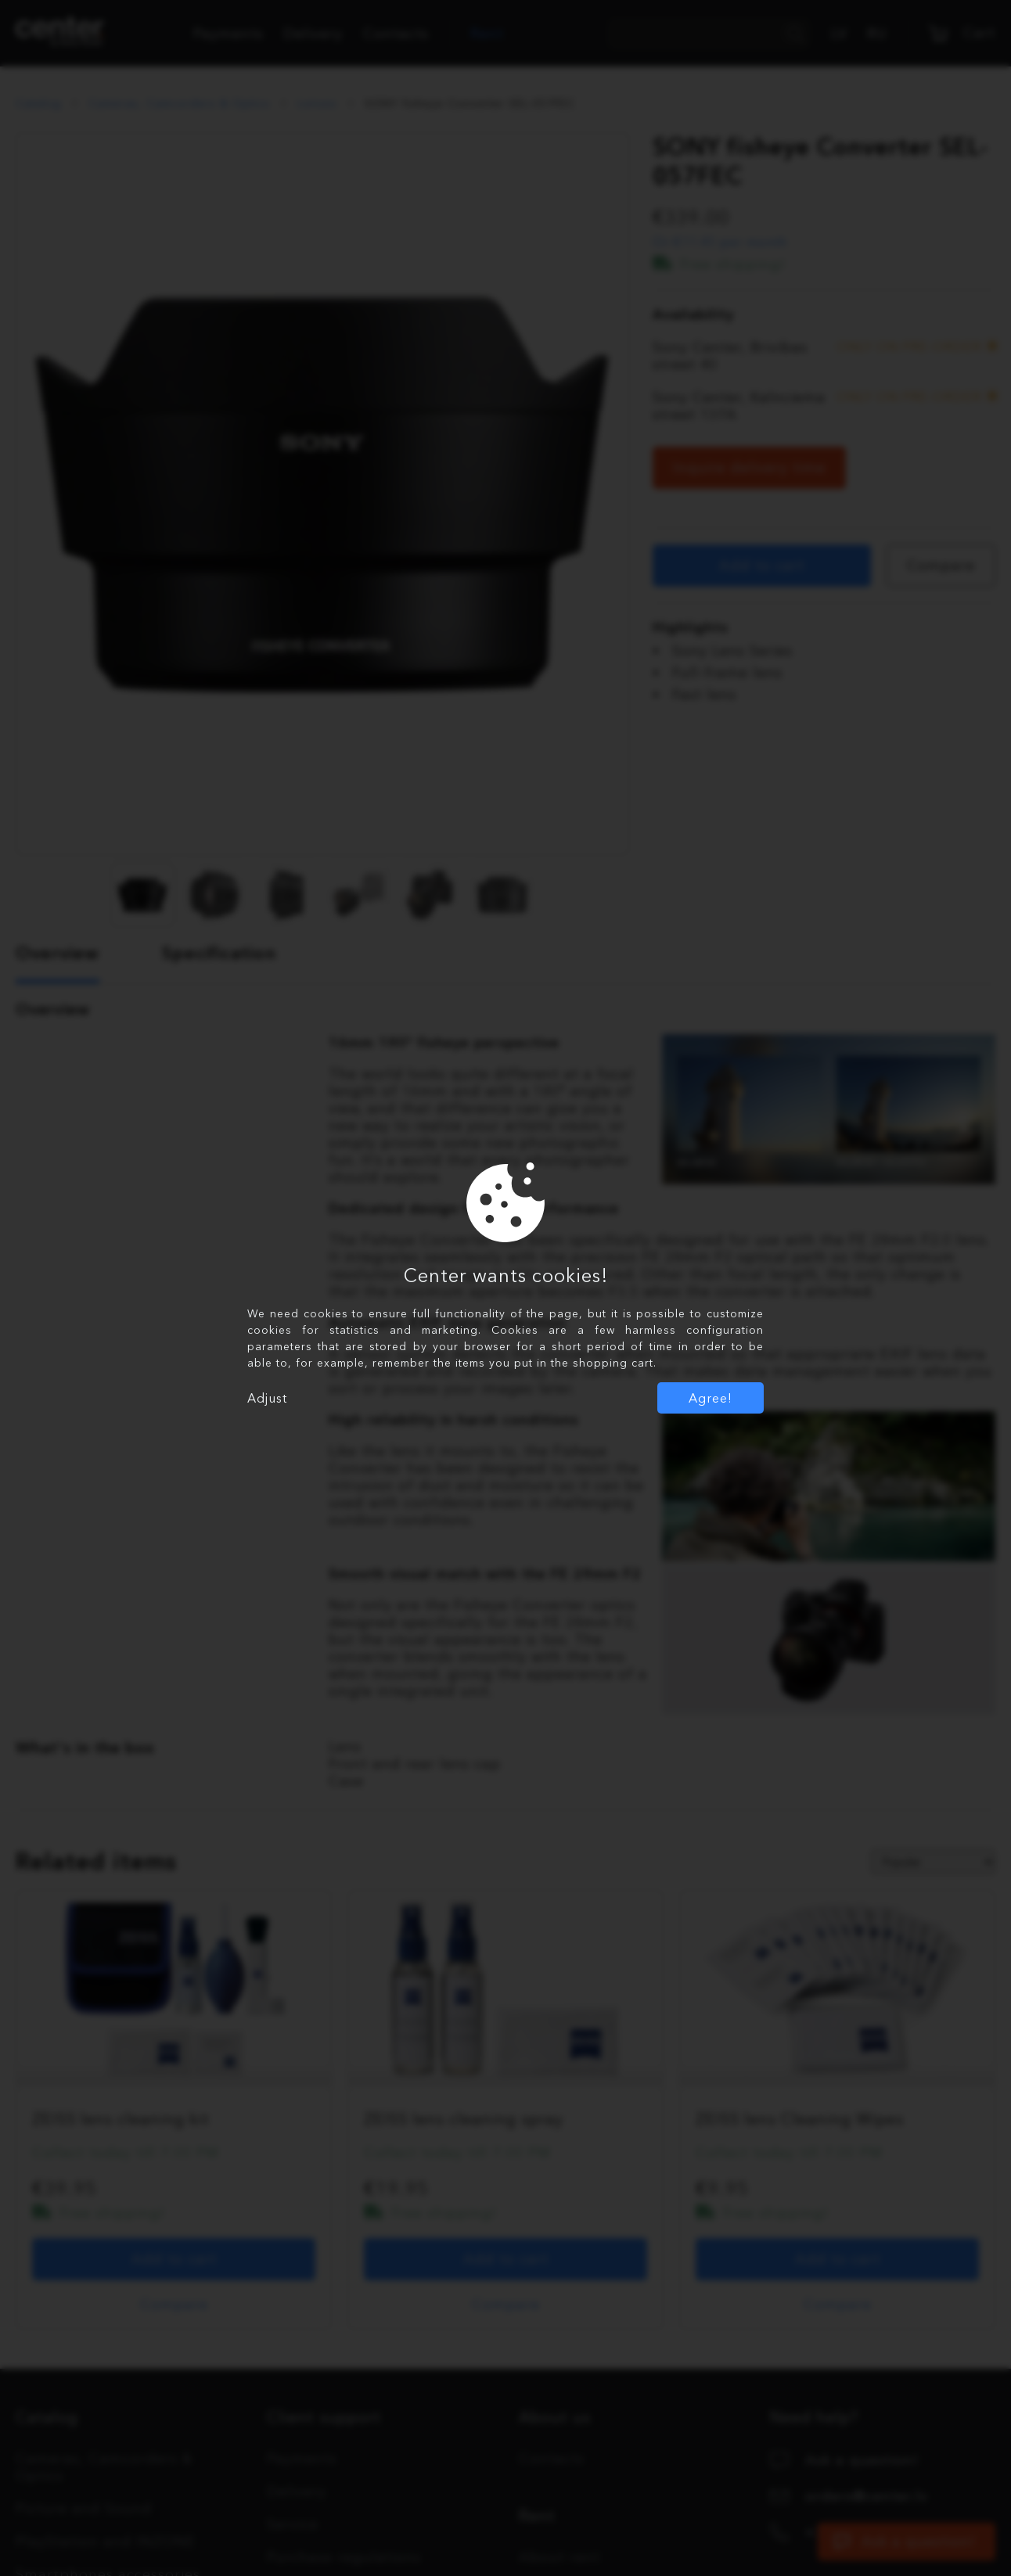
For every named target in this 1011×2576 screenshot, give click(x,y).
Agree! (710, 1398)
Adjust (267, 1398)
